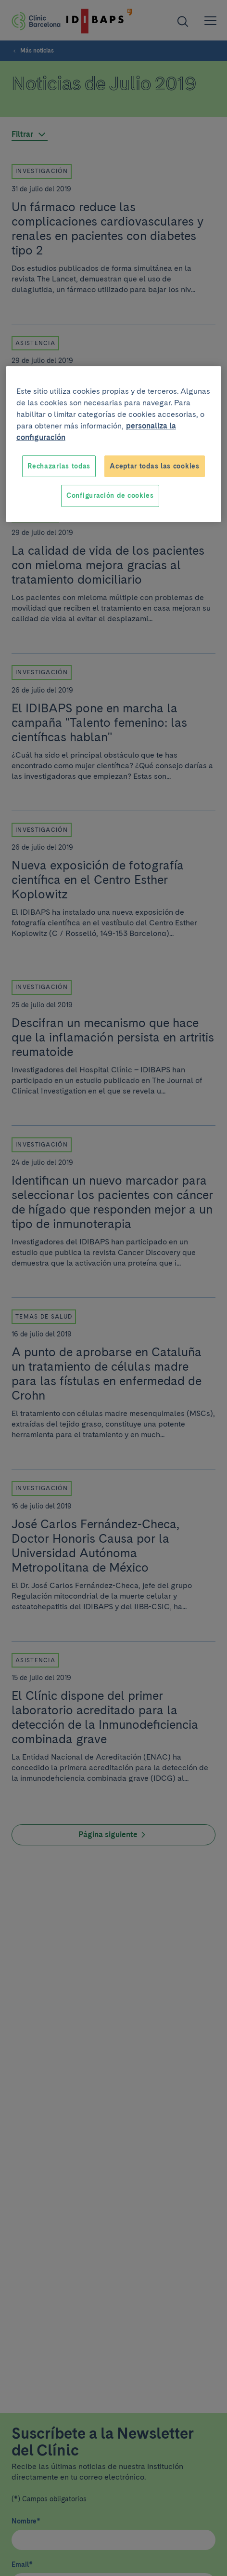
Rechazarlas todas (58, 466)
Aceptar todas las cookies (155, 466)
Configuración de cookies (110, 495)
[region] (113, 444)
